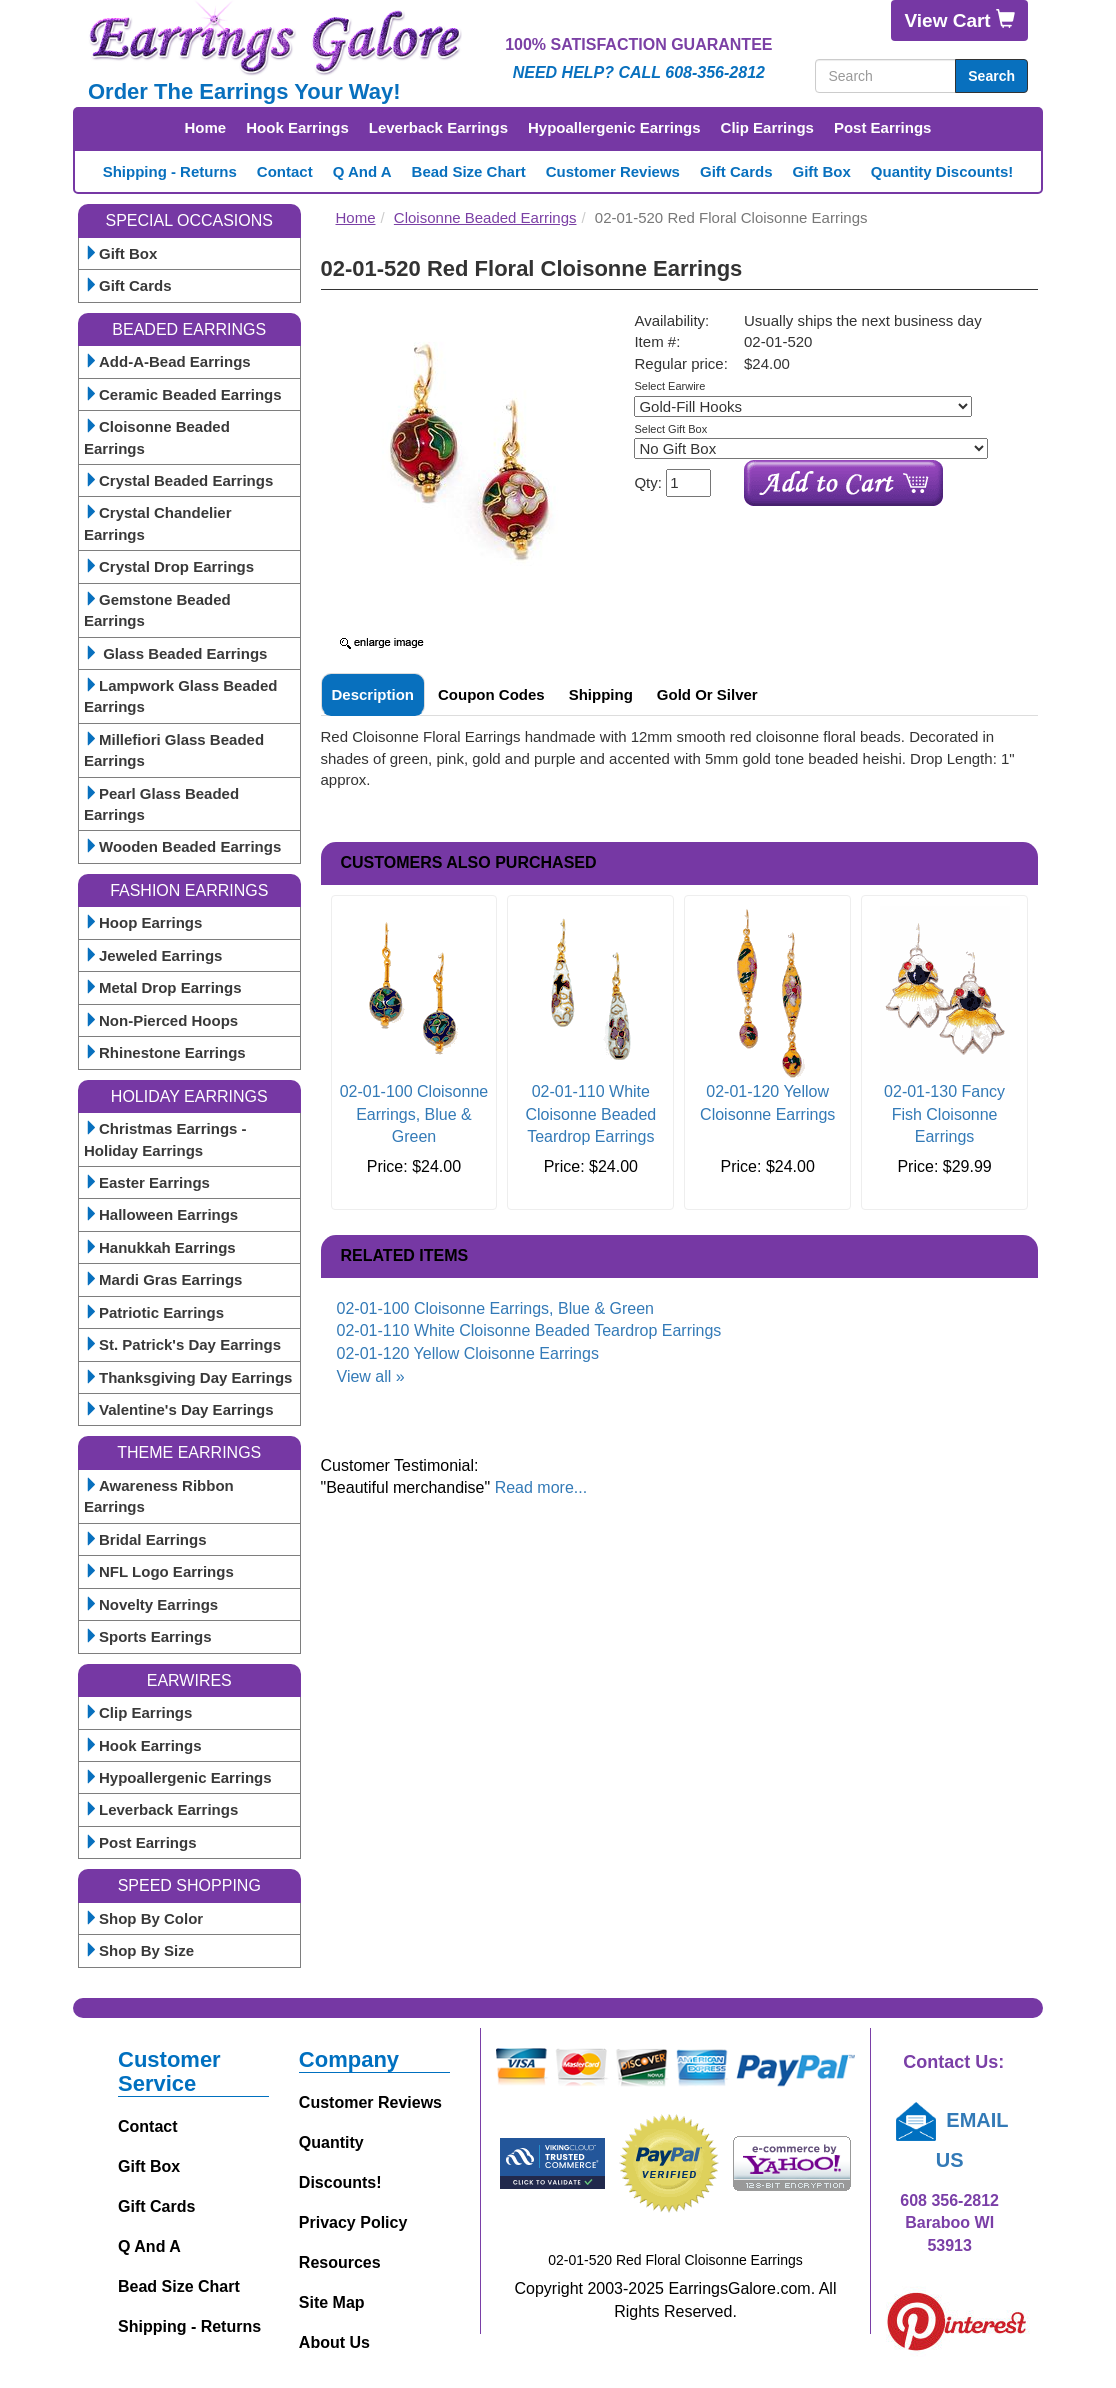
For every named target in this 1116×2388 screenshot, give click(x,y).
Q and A (362, 171)
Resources (340, 2262)
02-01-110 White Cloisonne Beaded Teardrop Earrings (590, 1114)
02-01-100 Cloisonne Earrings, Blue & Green (414, 1114)
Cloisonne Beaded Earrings (485, 217)
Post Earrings (883, 127)
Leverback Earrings (438, 127)
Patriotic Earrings (154, 1312)
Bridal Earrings (145, 1539)
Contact (285, 171)
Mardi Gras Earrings (163, 1279)
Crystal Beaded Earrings (178, 480)
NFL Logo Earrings (159, 1571)
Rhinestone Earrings (165, 1052)
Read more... (541, 1487)
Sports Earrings (148, 1636)
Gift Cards (736, 171)
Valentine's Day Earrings (178, 1409)
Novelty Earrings (151, 1604)
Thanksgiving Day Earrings (188, 1377)
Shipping (601, 694)
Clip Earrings (767, 127)
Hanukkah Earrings (160, 1247)
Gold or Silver (707, 694)
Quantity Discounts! (942, 171)
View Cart (959, 20)
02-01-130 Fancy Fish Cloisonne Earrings (944, 1114)
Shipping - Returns (170, 171)
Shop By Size (139, 1950)
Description (373, 694)
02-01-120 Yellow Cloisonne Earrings (468, 1353)
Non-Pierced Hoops (161, 1020)
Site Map (332, 2302)
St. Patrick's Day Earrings (182, 1344)
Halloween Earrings (161, 1214)
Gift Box (821, 171)
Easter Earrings (147, 1182)
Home (206, 127)
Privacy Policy (353, 2222)
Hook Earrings (297, 127)
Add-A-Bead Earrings (167, 361)
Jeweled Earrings (153, 955)
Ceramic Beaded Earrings (183, 394)
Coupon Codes (491, 694)
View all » (371, 1376)
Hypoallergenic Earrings (614, 127)
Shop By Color (143, 1918)
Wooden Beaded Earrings (182, 846)
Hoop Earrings (143, 922)
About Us (334, 2342)
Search (991, 76)
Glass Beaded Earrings (175, 653)
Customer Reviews (613, 171)
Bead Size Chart (469, 171)
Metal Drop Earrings (163, 987)
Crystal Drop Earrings (169, 566)
